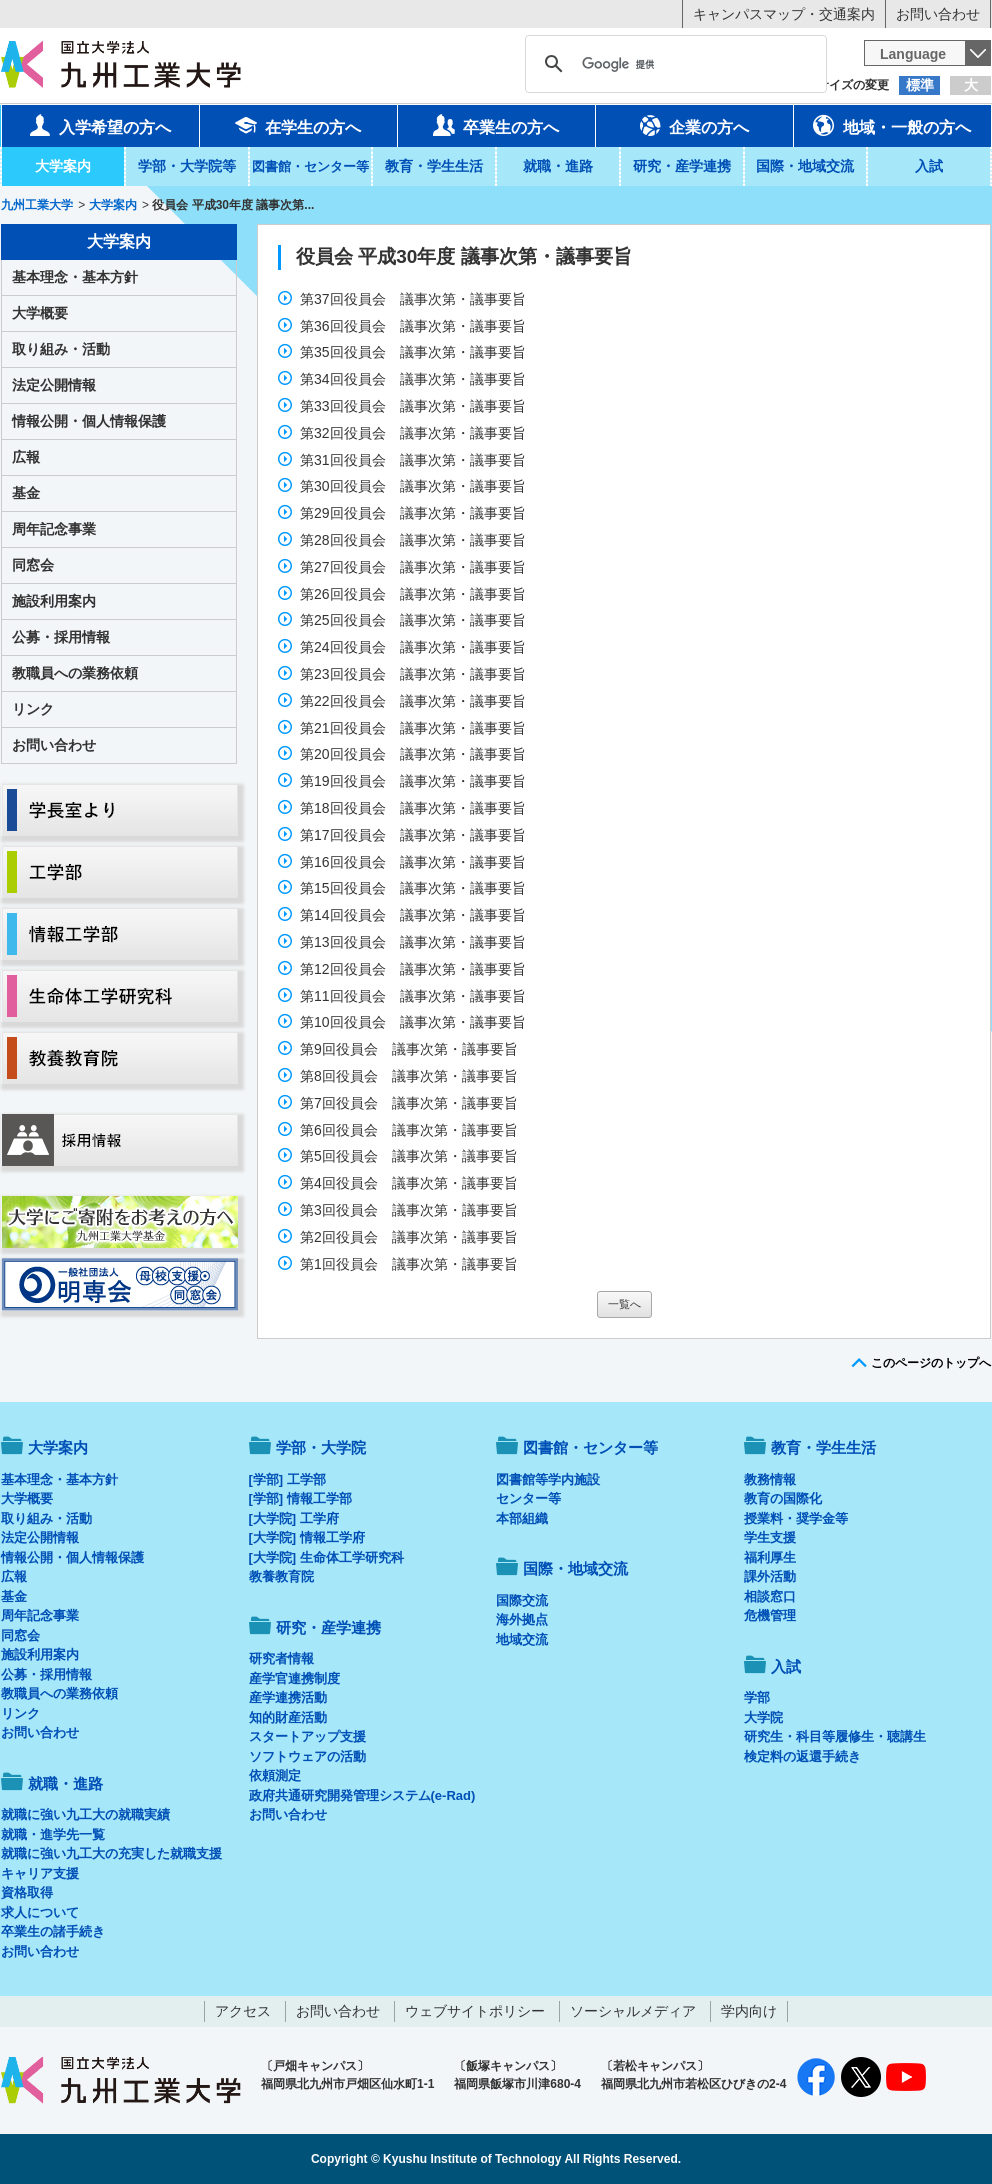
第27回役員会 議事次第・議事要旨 (414, 567)
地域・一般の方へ (892, 125)
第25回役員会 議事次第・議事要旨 (414, 620)
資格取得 (27, 1892)
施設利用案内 (54, 601)
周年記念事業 (54, 529)
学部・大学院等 (187, 166)
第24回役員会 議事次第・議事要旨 (414, 647)
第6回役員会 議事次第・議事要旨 (411, 1130)
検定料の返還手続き (802, 1756)
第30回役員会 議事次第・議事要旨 (414, 486)
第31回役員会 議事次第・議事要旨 (414, 460)
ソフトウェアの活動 (307, 1756)
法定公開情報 (54, 385)
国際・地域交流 (805, 166)
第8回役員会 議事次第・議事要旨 (411, 1076)
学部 (757, 1697)
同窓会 (33, 565)
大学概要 (40, 313)
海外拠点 (522, 1619)
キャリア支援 (40, 1873)
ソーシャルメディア (633, 2011)
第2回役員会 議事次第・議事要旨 (411, 1237)
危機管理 (770, 1615)
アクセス (243, 2011)
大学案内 (63, 166)
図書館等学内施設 (548, 1479)
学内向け (749, 2011)
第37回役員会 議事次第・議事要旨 (414, 299)
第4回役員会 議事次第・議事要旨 (411, 1183)
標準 (920, 85)
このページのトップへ (931, 1363)
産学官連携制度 (294, 1678)
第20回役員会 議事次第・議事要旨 (414, 754)
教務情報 (770, 1479)
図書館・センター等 (590, 1447)
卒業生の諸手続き (53, 1931)
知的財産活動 (288, 1717)
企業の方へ (694, 125)
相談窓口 (770, 1596)
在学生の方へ (298, 125)
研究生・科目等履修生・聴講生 (835, 1736)
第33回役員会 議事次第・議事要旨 (414, 406)
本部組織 (522, 1518)
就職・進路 (558, 166)
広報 (26, 457)
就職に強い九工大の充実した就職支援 (111, 1853)
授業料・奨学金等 (796, 1518)
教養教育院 (281, 1576)
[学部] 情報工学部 (300, 1498)
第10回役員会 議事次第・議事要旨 (414, 1022)
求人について (40, 1912)
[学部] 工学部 (287, 1479)
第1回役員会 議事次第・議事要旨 (411, 1264)
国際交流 (522, 1600)
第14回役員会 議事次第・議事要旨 (414, 915)
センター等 (528, 1498)
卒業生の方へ (496, 125)
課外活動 (770, 1576)
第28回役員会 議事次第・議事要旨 (414, 540)
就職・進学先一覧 (53, 1834)
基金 (26, 493)
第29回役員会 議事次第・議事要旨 (414, 513)
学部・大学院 (321, 1447)
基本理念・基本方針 (75, 277)
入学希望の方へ (100, 125)
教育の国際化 (783, 1498)
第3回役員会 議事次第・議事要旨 (411, 1210)
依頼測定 (275, 1775)
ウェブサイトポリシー (475, 2011)
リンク (33, 709)
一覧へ (624, 1304)
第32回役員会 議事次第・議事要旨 (414, 433)
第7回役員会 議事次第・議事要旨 (411, 1103)
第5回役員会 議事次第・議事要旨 (411, 1156)
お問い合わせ (938, 14)
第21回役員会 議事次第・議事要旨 (414, 728)
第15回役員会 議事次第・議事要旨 (414, 888)
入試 (929, 166)
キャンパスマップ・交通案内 (784, 14)
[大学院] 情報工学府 (307, 1537)
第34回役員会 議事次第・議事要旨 (414, 379)
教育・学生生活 (434, 166)
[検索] (673, 64)
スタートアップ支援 (307, 1736)
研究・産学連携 (682, 166)
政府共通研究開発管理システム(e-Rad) (362, 1795)
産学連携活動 (288, 1697)
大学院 (763, 1717)
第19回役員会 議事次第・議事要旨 (414, 781)
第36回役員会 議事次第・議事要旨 (414, 326)
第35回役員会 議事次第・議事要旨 (414, 352)
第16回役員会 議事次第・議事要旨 (414, 862)
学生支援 (770, 1537)
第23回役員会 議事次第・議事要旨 (414, 674)
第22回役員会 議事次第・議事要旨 (414, 701)
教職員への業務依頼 (75, 673)
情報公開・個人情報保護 (89, 421)
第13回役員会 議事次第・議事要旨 (414, 942)
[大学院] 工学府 (294, 1518)
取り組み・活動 (61, 349)
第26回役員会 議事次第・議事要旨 (414, 594)
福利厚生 (770, 1557)
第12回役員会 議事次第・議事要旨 (414, 969)
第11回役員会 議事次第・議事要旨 (414, 996)
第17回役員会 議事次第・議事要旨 (414, 835)
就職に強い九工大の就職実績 (85, 1814)
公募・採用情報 (61, 637)
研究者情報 (281, 1658)
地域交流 (522, 1639)
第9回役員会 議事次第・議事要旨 (411, 1049)
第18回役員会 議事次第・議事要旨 (414, 808)
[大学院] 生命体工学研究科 (326, 1557)
